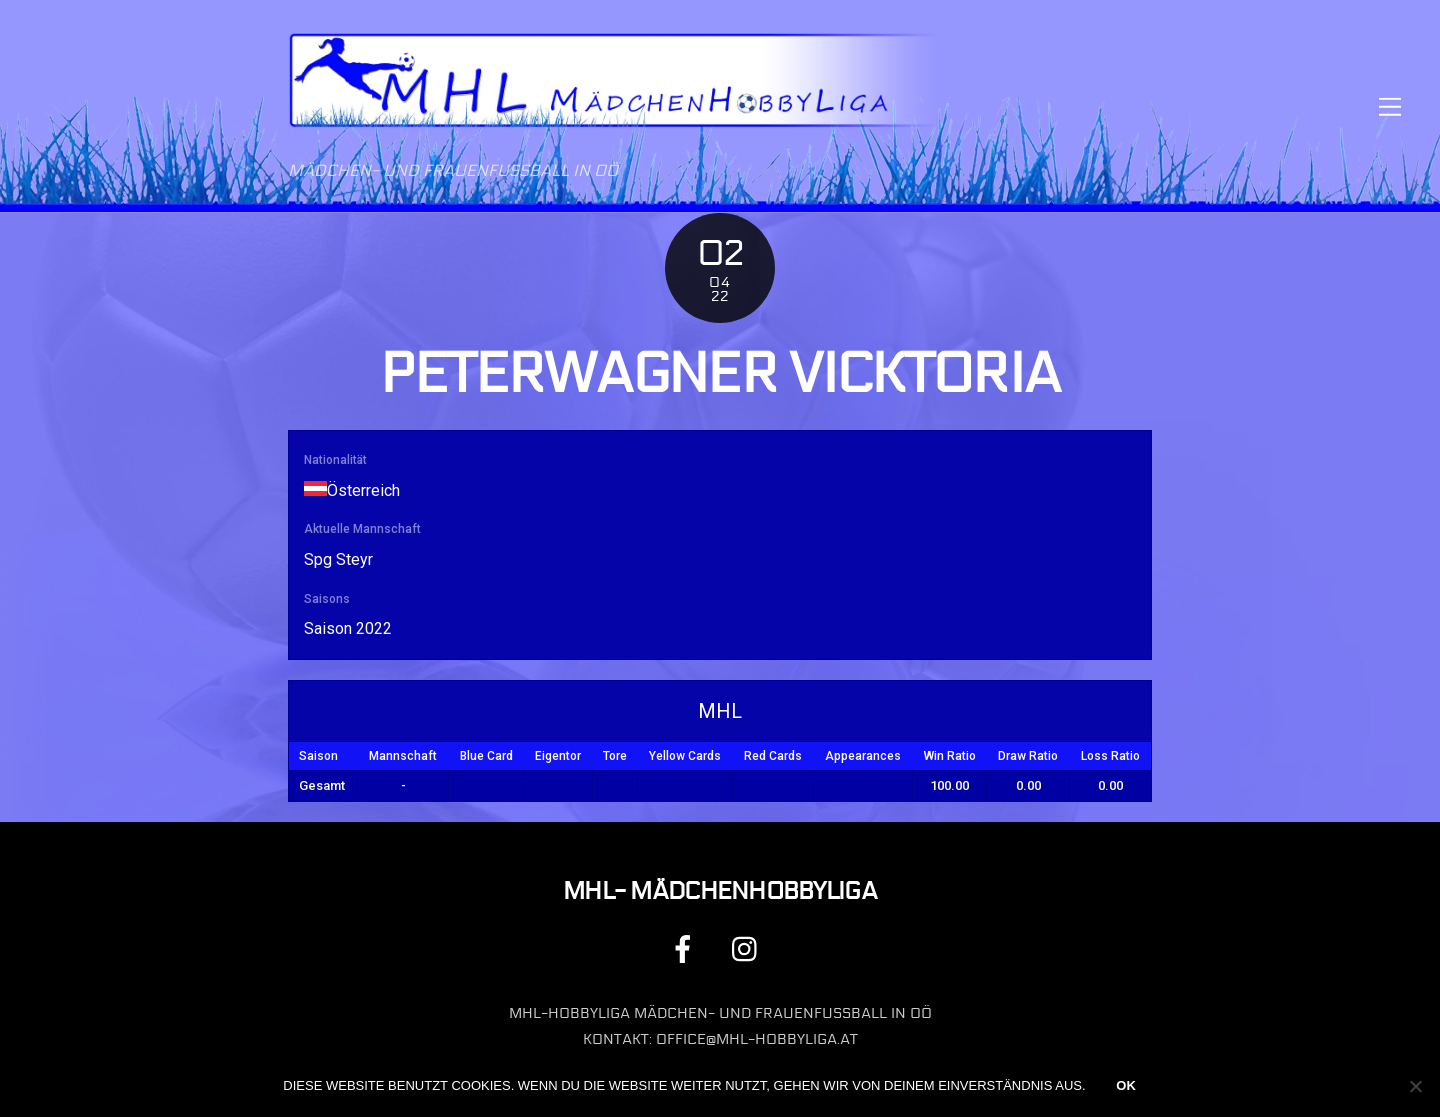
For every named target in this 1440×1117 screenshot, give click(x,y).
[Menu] (1390, 106)
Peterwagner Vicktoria (720, 374)
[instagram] (749, 948)
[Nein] (1415, 1086)
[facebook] (686, 948)
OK (1126, 1085)
